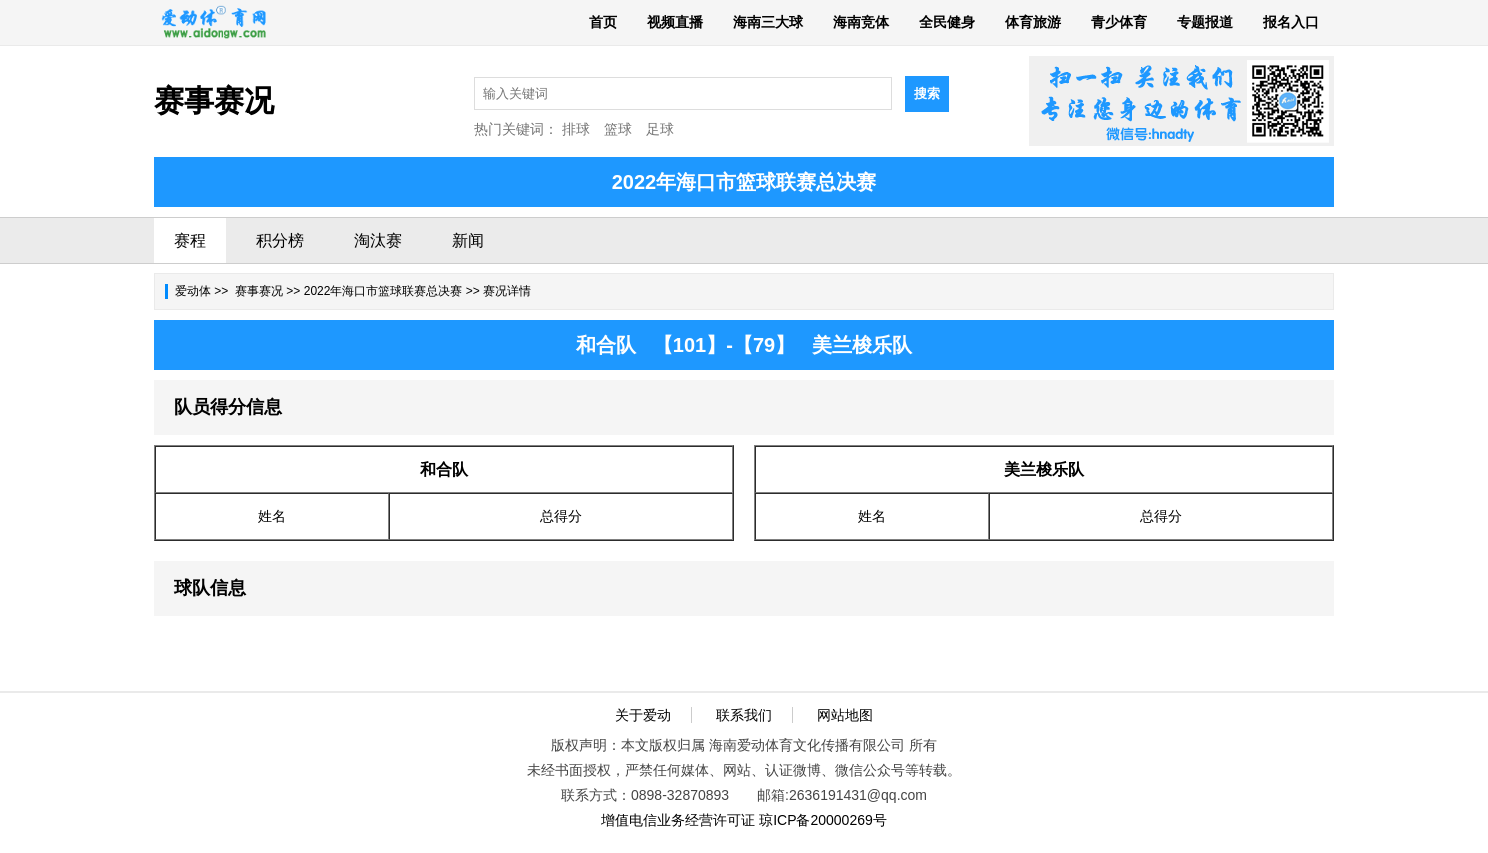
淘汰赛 (378, 240)
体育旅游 (1033, 22)
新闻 (468, 240)
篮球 (618, 129)
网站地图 (845, 715)
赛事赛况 (259, 291)
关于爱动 (643, 715)
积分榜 (280, 240)
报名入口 (1291, 22)
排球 (576, 129)
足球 (660, 129)
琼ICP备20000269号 (823, 820)
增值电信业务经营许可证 (678, 820)
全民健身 (947, 22)
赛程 (190, 240)
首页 (603, 22)
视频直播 (675, 22)
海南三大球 (768, 22)
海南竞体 (861, 22)
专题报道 (1205, 22)
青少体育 (1119, 22)
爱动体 (193, 291)
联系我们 (744, 715)
